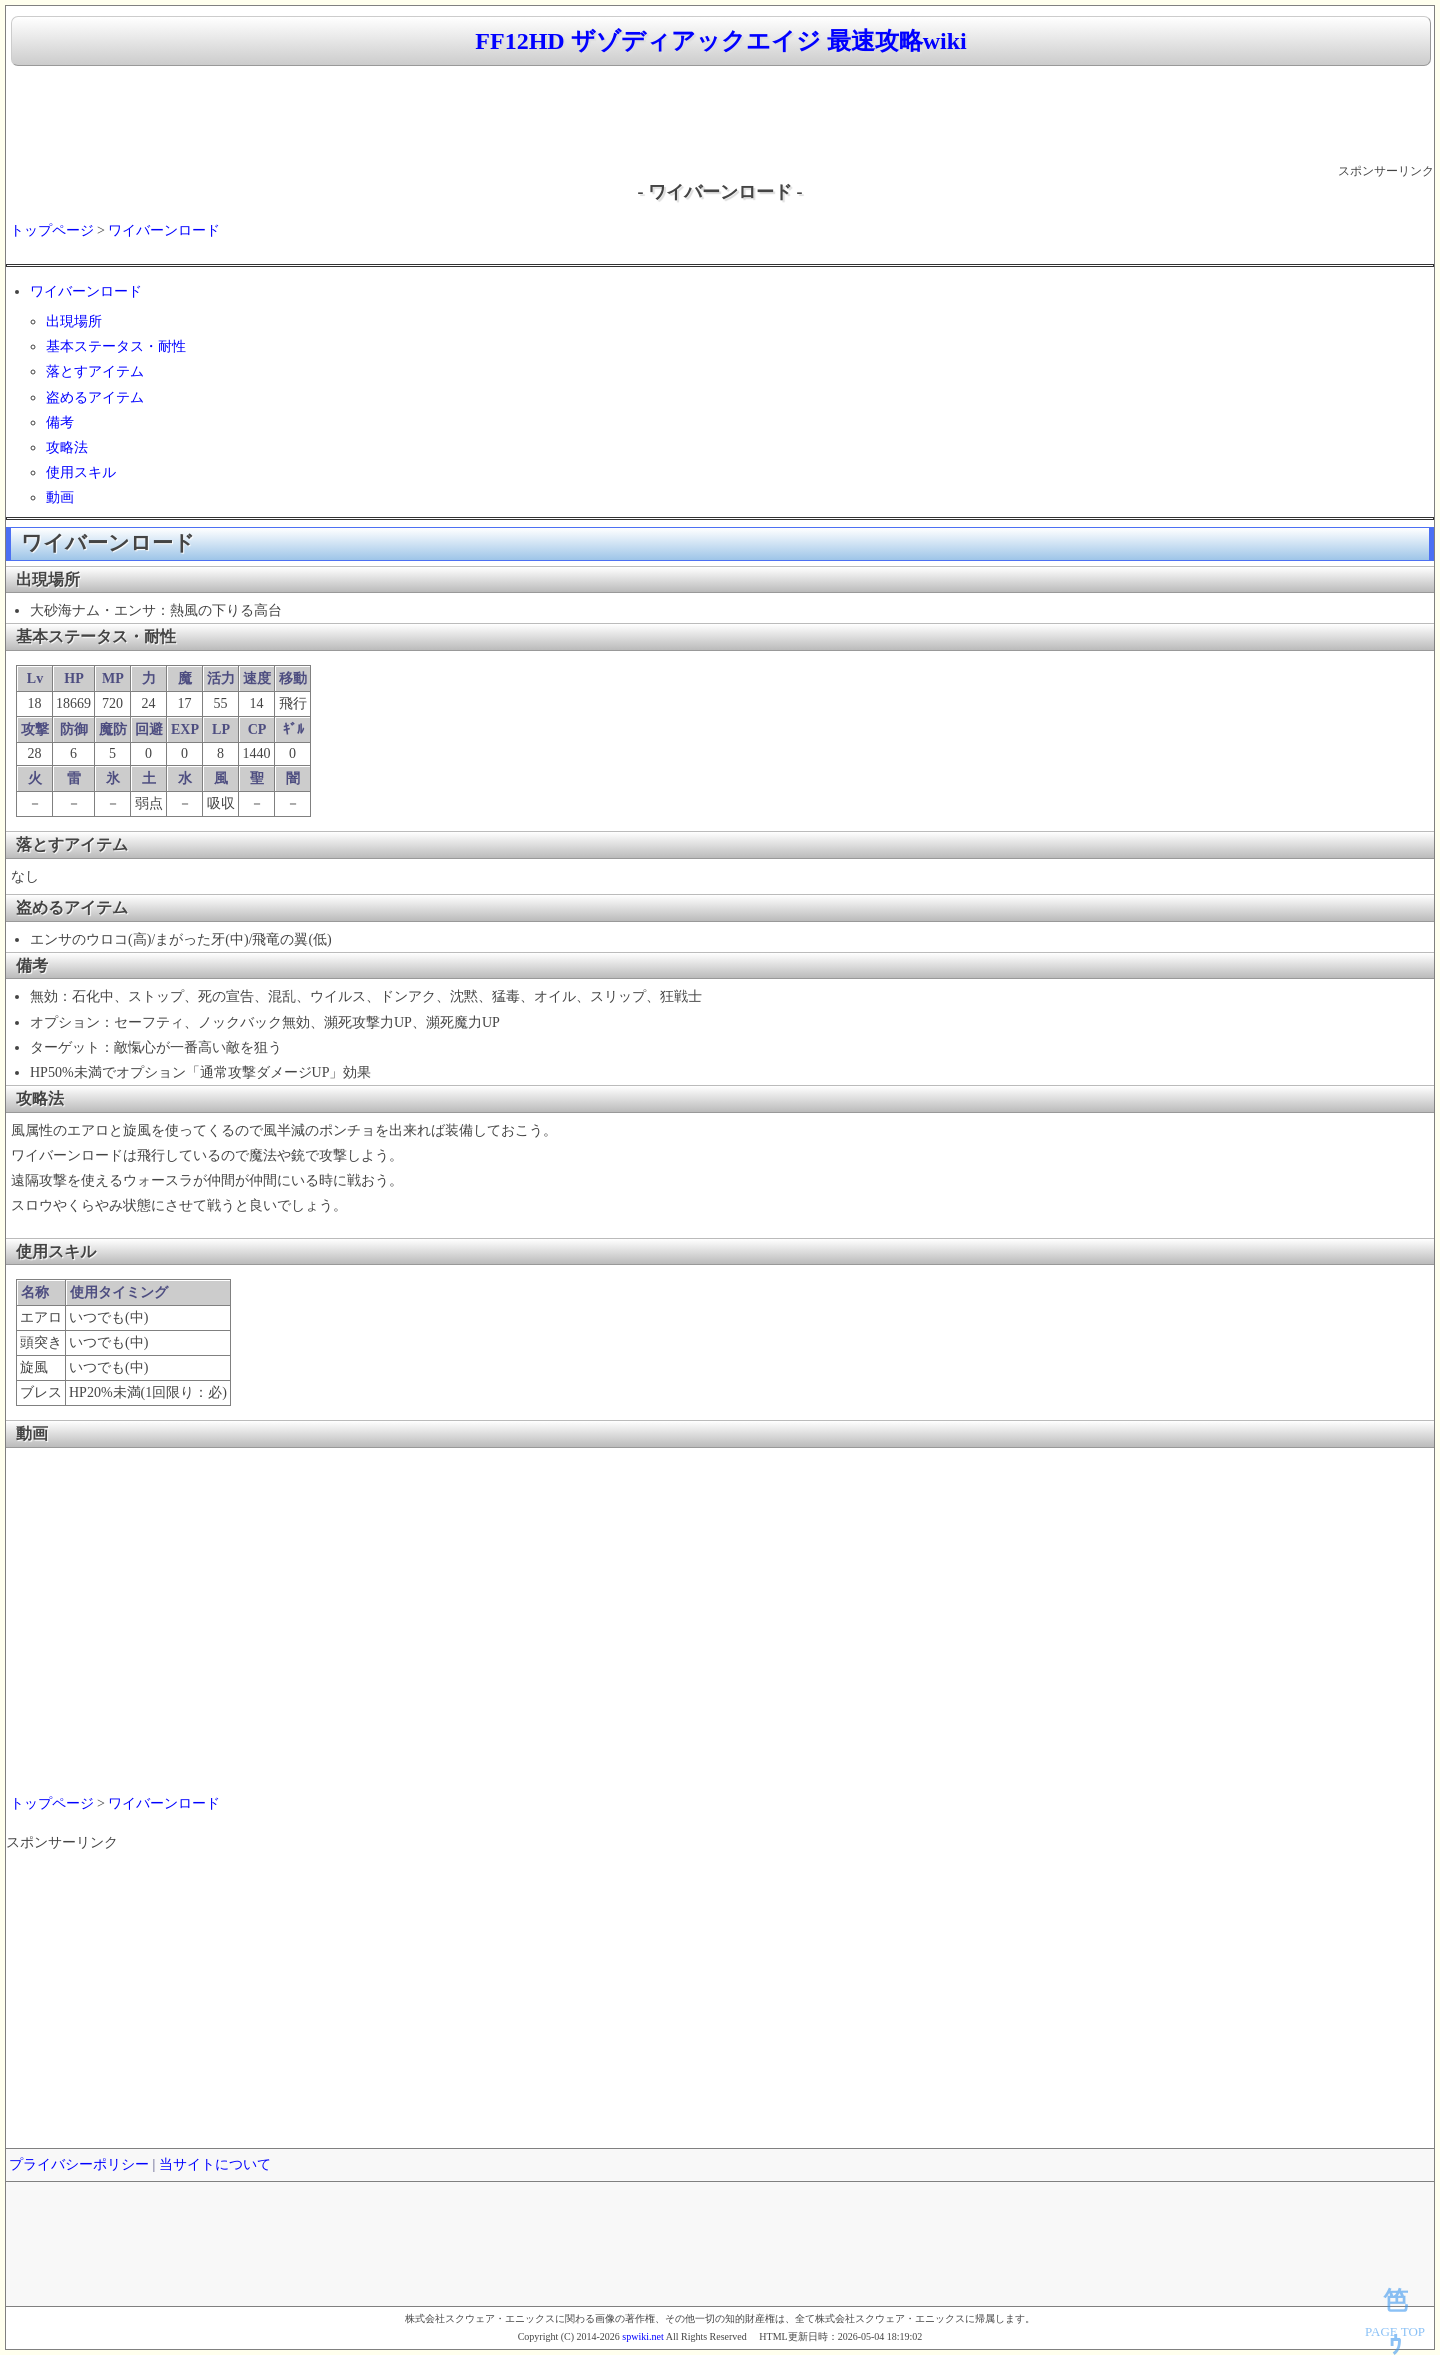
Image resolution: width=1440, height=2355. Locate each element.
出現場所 (74, 321)
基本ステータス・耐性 (116, 346)
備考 (60, 422)
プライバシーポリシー (79, 2164)
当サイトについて (215, 2164)
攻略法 (67, 447)
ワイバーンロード (164, 230)
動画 (60, 497)
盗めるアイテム (95, 397)
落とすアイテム (95, 371)
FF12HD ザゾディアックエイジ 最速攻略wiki (720, 41)
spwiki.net (642, 2336)
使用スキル (81, 472)
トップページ (52, 230)
